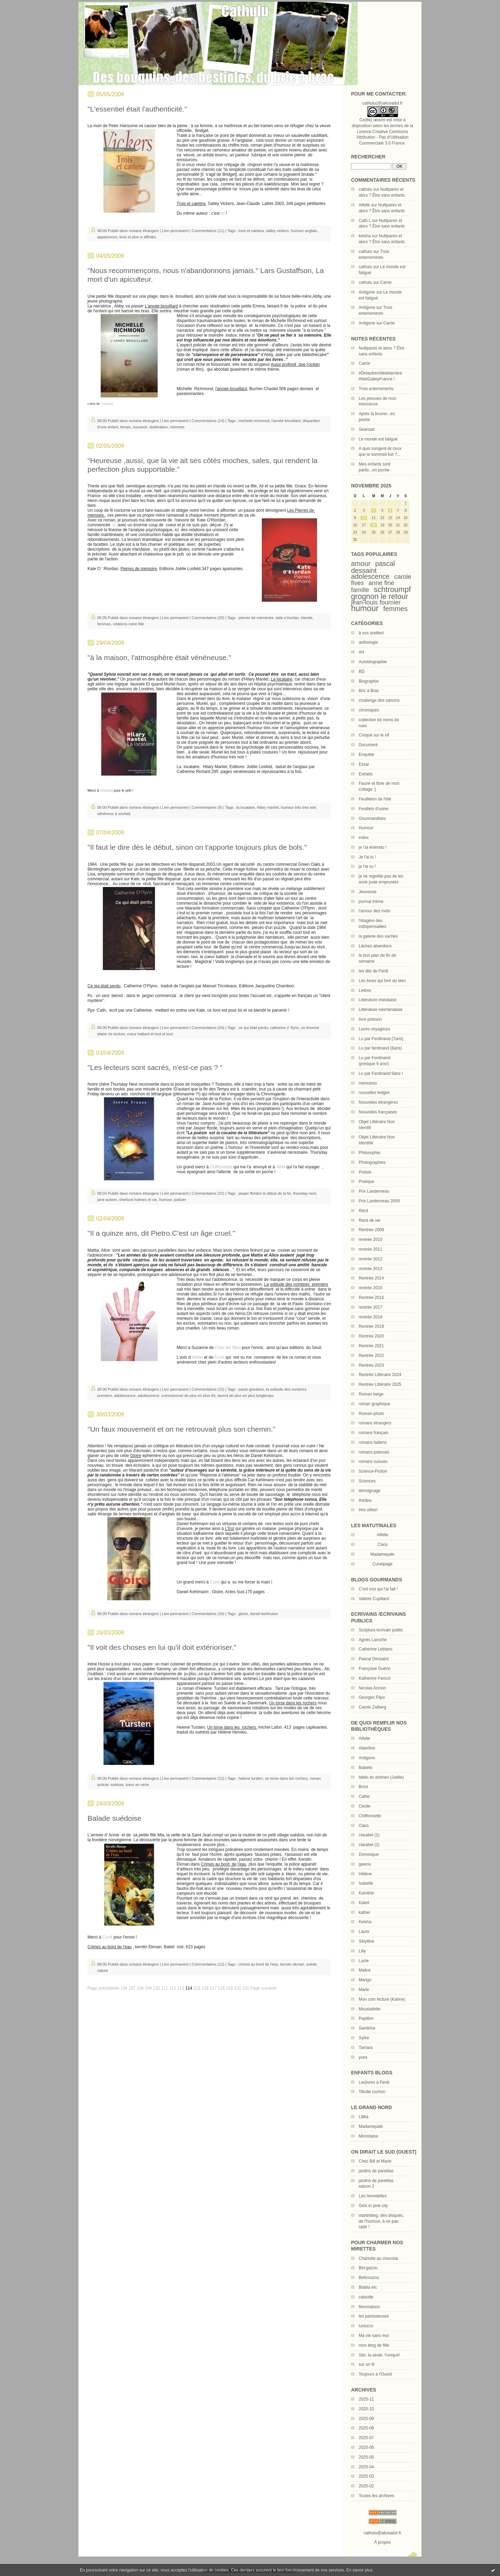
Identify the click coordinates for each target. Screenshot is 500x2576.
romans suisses (373, 1461)
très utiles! (368, 1509)
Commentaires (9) (207, 807)
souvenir (140, 427)
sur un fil (366, 2364)
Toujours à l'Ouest (375, 2374)
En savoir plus (359, 2570)
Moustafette (370, 2009)
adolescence (370, 576)
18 (373, 525)
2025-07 (366, 2437)
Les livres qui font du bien (382, 980)
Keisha (365, 1921)
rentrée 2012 (370, 1259)
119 (229, 1988)
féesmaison (369, 2306)
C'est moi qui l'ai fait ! (378, 1589)
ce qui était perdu (253, 1028)
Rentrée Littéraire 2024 (380, 1374)
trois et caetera (251, 231)
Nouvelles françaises (378, 1112)
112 (172, 1988)
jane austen (107, 1200)
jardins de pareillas (376, 2170)
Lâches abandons (375, 946)
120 (237, 1988)
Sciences (367, 1481)
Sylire (364, 2037)
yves (363, 2057)
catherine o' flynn (284, 1028)
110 (156, 1988)
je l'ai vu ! (367, 866)
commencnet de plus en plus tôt (188, 1395)
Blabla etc (368, 2287)
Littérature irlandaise (378, 999)
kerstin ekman (292, 1964)
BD (362, 671)
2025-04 (366, 2466)
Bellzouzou (369, 2277)
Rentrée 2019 (371, 1326)
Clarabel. (107, 403)
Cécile (364, 1806)
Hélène (365, 1873)
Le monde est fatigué (378, 439)
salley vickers (277, 231)
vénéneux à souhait (113, 814)
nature (102, 1970)
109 (148, 1988)
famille (360, 589)
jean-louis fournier (376, 602)
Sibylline (366, 1941)
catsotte (366, 2297)
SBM (280, 1166)
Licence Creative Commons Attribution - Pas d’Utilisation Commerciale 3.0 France (382, 137)
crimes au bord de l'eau (258, 1964)
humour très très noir (298, 807)
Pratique (366, 1181)
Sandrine (367, 2028)
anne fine (381, 582)
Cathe (364, 1796)
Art (361, 652)
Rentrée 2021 (371, 1345)
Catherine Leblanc (375, 1649)
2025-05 (366, 2457)
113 (180, 1988)
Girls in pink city (373, 2205)
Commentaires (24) (208, 1028)
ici (223, 213)
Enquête (366, 754)
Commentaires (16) (208, 1614)
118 (221, 1988)
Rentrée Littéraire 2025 (380, 1384)
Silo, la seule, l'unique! (379, 2355)
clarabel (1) (369, 1835)
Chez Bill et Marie (375, 2161)
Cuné (219, 1357)
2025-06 (366, 2447)
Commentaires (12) (208, 1778)
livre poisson (370, 1019)
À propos (382, 2542)
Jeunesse (367, 891)
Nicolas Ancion (372, 1688)
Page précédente (103, 1988)
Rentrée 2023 (371, 1365)
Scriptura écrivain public (381, 1630)
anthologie (368, 642)
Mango (365, 1979)
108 (140, 1988)
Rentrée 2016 (371, 1297)
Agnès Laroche (373, 1639)
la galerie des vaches (378, 936)
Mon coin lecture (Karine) (382, 1999)
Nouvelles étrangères (378, 1102)
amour (360, 563)
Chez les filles (228, 1347)
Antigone (367, 292)
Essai (364, 764)
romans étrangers (375, 1423)
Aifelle (364, 205)
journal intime (371, 901)
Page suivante (263, 1988)
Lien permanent (175, 231)
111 (164, 1988)
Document (368, 744)
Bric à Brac (369, 690)
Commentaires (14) (208, 421)
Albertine (367, 1748)
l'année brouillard (286, 421)
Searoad (366, 429)
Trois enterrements (376, 388)
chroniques (369, 710)
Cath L (365, 220)
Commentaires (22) (208, 1193)
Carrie (386, 282)
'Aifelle (197, 1357)
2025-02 (366, 2486)
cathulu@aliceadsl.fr (382, 2532)
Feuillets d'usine (374, 808)
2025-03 (366, 2476)
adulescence (148, 1395)
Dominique (368, 1854)
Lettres (365, 990)
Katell (364, 1902)
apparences (107, 237)
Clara (364, 1825)
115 (196, 1988)
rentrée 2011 (370, 1249)
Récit (363, 1210)
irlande (306, 618)
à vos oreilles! (371, 633)
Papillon (366, 2018)
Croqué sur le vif (374, 735)
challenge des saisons (379, 700)
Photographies (372, 1162)
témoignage (370, 1490)
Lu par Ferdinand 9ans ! (381, 1073)
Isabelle (366, 1883)
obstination (158, 427)
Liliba (363, 2116)
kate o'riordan (287, 618)
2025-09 (366, 2418)
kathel (364, 1912)
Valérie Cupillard (374, 1598)
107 (131, 1988)
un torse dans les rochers (286, 1778)
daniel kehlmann (264, 1614)
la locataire (245, 807)
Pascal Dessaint (374, 1658)
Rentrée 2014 (371, 1278)
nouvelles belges (374, 1092)
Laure (364, 1931)
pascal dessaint (373, 567)
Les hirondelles (373, 2196)
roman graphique (374, 1403)
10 (364, 518)
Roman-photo (371, 1413)
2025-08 (366, 2428)
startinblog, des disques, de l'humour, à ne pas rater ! (381, 2221)
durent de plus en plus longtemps (245, 1395)
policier (180, 1200)
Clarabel (106, 790)
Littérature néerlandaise (380, 1009)
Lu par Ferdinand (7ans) (381, 1038)
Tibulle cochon (372, 2091)
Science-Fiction (373, 1471)
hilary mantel (267, 807)
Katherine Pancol (374, 1678)
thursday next (304, 1193)
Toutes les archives (376, 2495)
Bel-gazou (368, 2267)
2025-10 (366, 2408)
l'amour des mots (374, 910)
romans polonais (374, 1452)
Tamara (366, 2047)
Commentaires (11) (208, 231)
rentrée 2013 (370, 1268)
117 (213, 1988)
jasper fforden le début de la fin (265, 1193)
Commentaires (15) (208, 1389)
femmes (395, 608)
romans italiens (373, 1442)
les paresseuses (374, 2316)
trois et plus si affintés (137, 237)
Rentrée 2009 (371, 1229)
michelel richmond (254, 421)
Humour (366, 827)
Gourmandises (372, 818)
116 (205, 1988)
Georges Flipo (372, 1697)
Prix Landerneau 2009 (379, 1201)
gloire (243, 1614)
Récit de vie (370, 1220)
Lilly (362, 1951)
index (364, 837)
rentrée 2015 (370, 1287)
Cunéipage (382, 1564)
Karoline (366, 1893)
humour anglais (304, 231)
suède (311, 1964)
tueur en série (137, 1785)
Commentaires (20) (208, 618)
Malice (365, 1970)
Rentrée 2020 (371, 1336)
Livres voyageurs (374, 1029)
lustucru (366, 2325)
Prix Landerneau (374, 1191)
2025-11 (366, 2399)
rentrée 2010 (370, 1239)
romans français (373, 1432)
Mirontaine (368, 2136)
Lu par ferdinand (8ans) (380, 1048)
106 (123, 1988)
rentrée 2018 (370, 1317)
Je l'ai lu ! (367, 857)
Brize (363, 1786)
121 (245, 1988)
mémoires (368, 1083)
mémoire (177, 427)
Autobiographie (373, 661)
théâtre (365, 1500)
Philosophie (369, 1152)
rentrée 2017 (370, 1307)
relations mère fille (128, 624)
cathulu (365, 189)
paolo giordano (251, 1389)
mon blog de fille (374, 2345)
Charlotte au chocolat (378, 2258)
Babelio (366, 1767)
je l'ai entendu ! (372, 847)
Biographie (368, 681)
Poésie (365, 1172)
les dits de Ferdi (373, 971)
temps (125, 427)
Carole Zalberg (372, 1707)
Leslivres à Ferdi (374, 2082)
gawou (365, 1864)
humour (364, 608)
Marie (364, 1989)
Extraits (366, 774)
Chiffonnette (370, 1815)
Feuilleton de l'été (375, 799)
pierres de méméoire (256, 618)
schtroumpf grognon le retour (381, 593)
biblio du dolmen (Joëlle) (381, 1777)
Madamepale (382, 1554)
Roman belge (371, 1394)
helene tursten (251, 1778)
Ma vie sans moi (374, 2335)
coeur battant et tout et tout (150, 1034)
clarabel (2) (369, 1844)
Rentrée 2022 (371, 1355)
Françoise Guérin (375, 1668)
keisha (365, 235)
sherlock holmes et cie (138, 1200)
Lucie (364, 1960)
